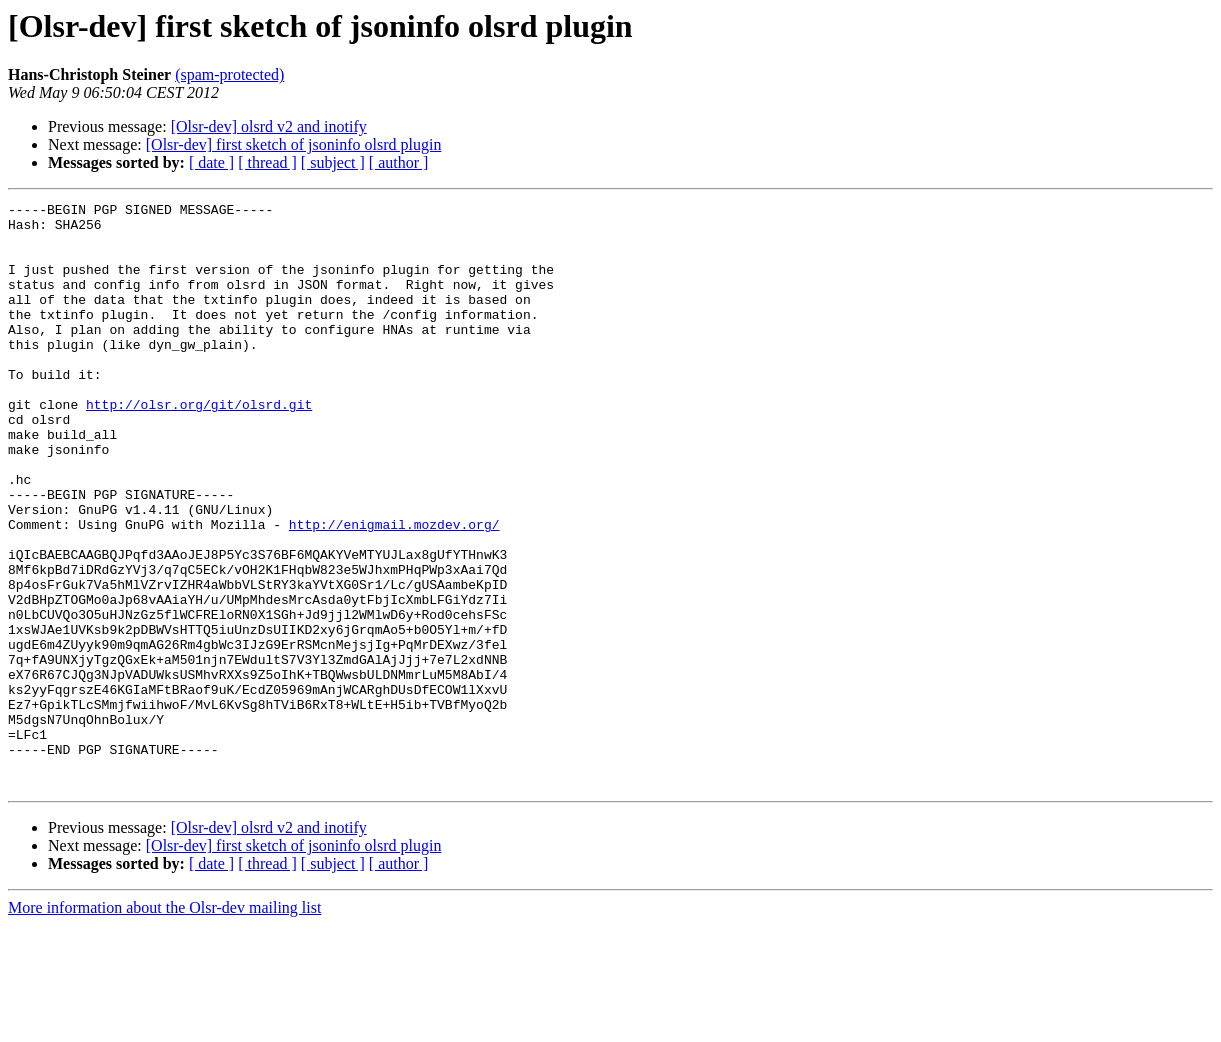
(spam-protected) (229, 74)
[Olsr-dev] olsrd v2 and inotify (269, 126)
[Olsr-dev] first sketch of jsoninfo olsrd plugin (294, 144)
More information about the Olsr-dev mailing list (164, 1024)
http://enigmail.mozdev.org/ (394, 590)
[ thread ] (267, 162)
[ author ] (399, 162)
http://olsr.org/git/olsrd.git (199, 446)
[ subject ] (333, 162)
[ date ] (211, 162)
